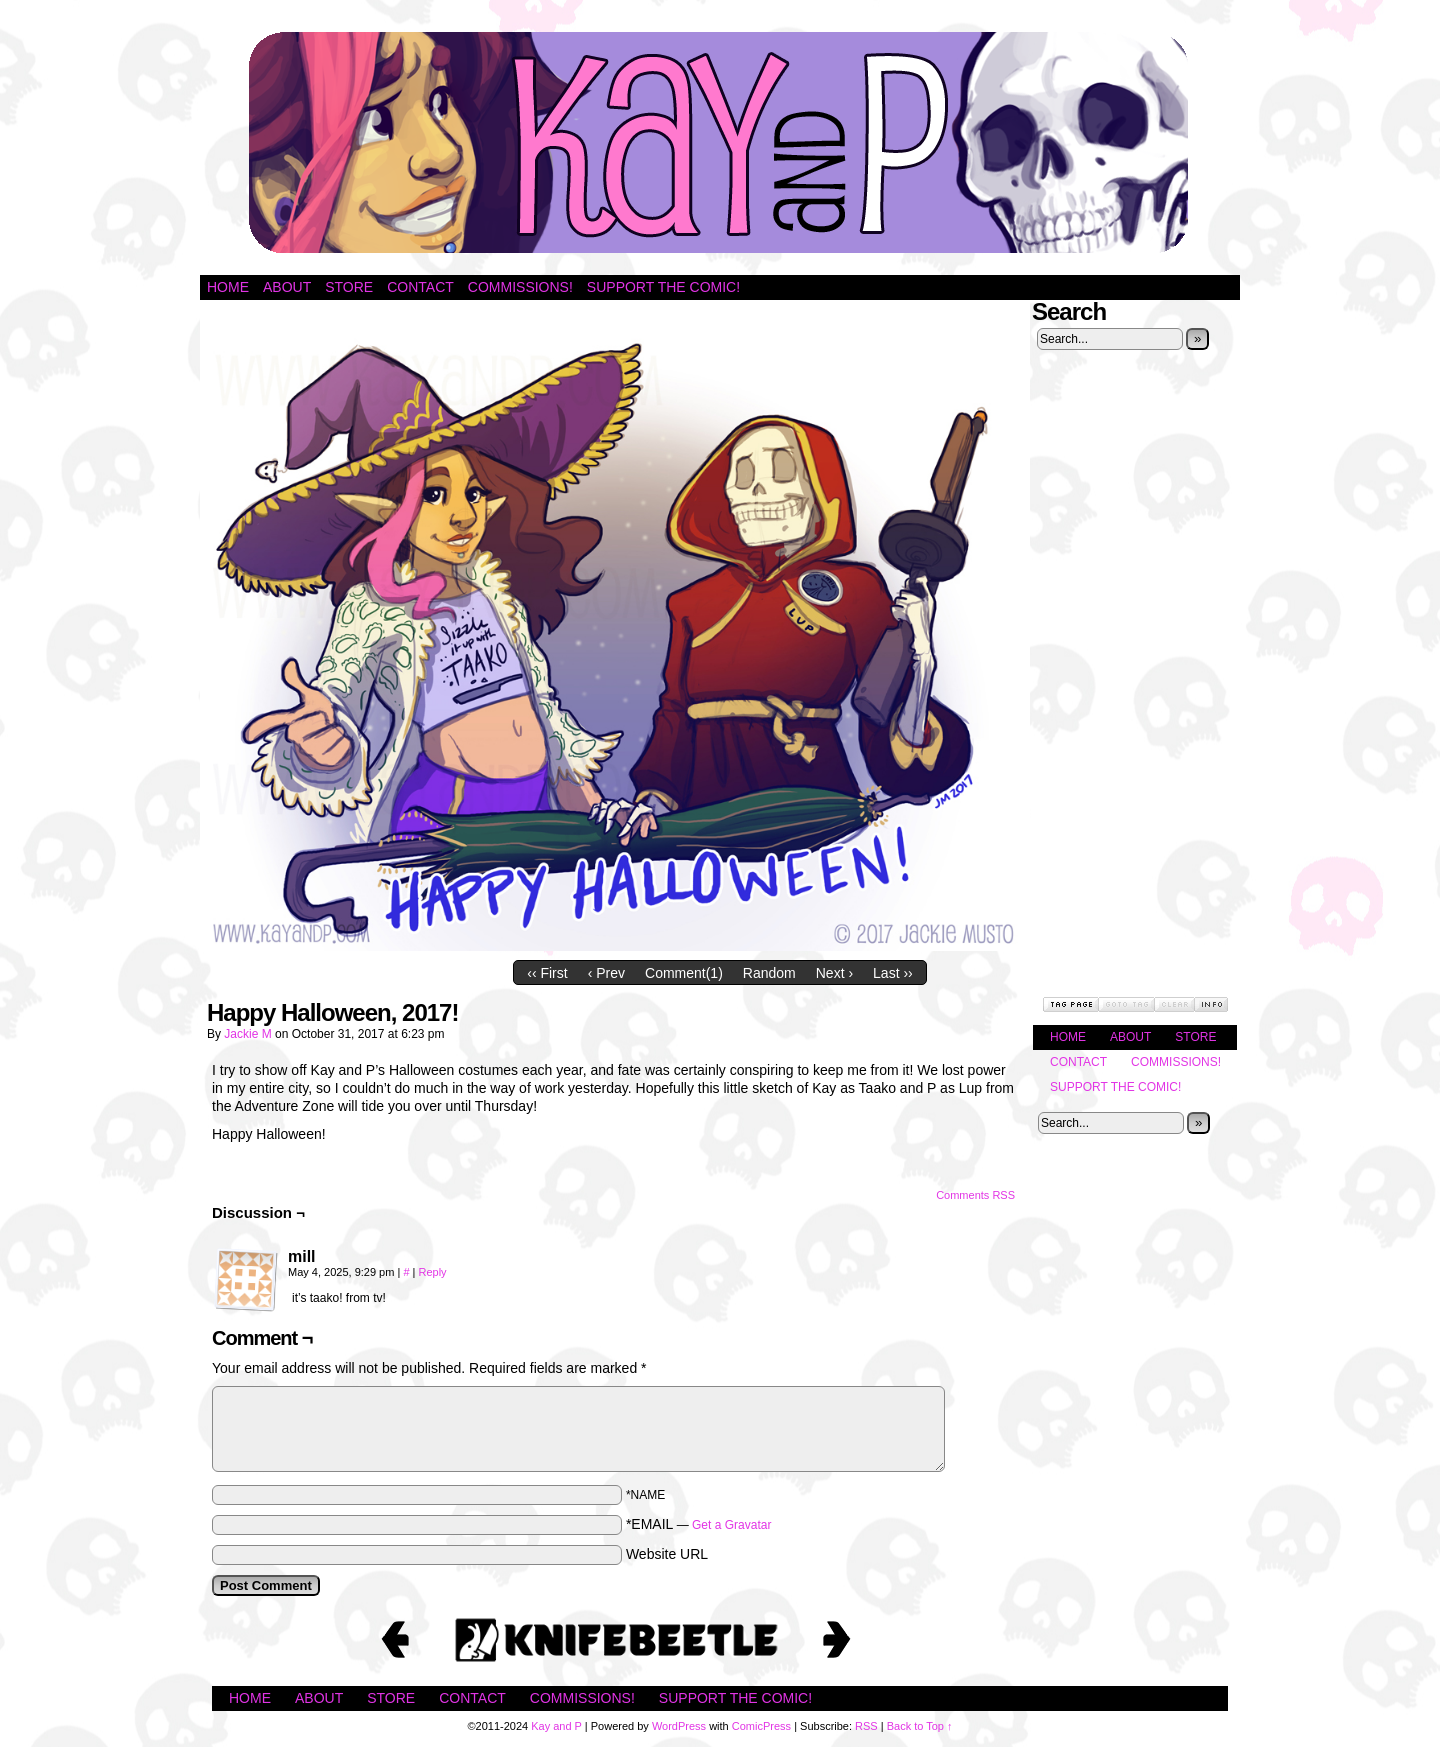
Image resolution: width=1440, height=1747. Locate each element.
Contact (420, 287)
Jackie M (247, 1034)
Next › (834, 973)
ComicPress (761, 1726)
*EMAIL (699, 1524)
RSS (866, 1726)
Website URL (667, 1554)
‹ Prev (606, 973)
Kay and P (720, 142)
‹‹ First (547, 973)
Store (349, 287)
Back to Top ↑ (920, 1726)
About (287, 287)
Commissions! (520, 287)
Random (769, 973)
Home (228, 287)
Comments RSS (975, 1195)
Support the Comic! (663, 287)
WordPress (679, 1726)
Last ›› (893, 973)
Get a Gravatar (731, 1525)
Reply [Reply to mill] (432, 1272)
